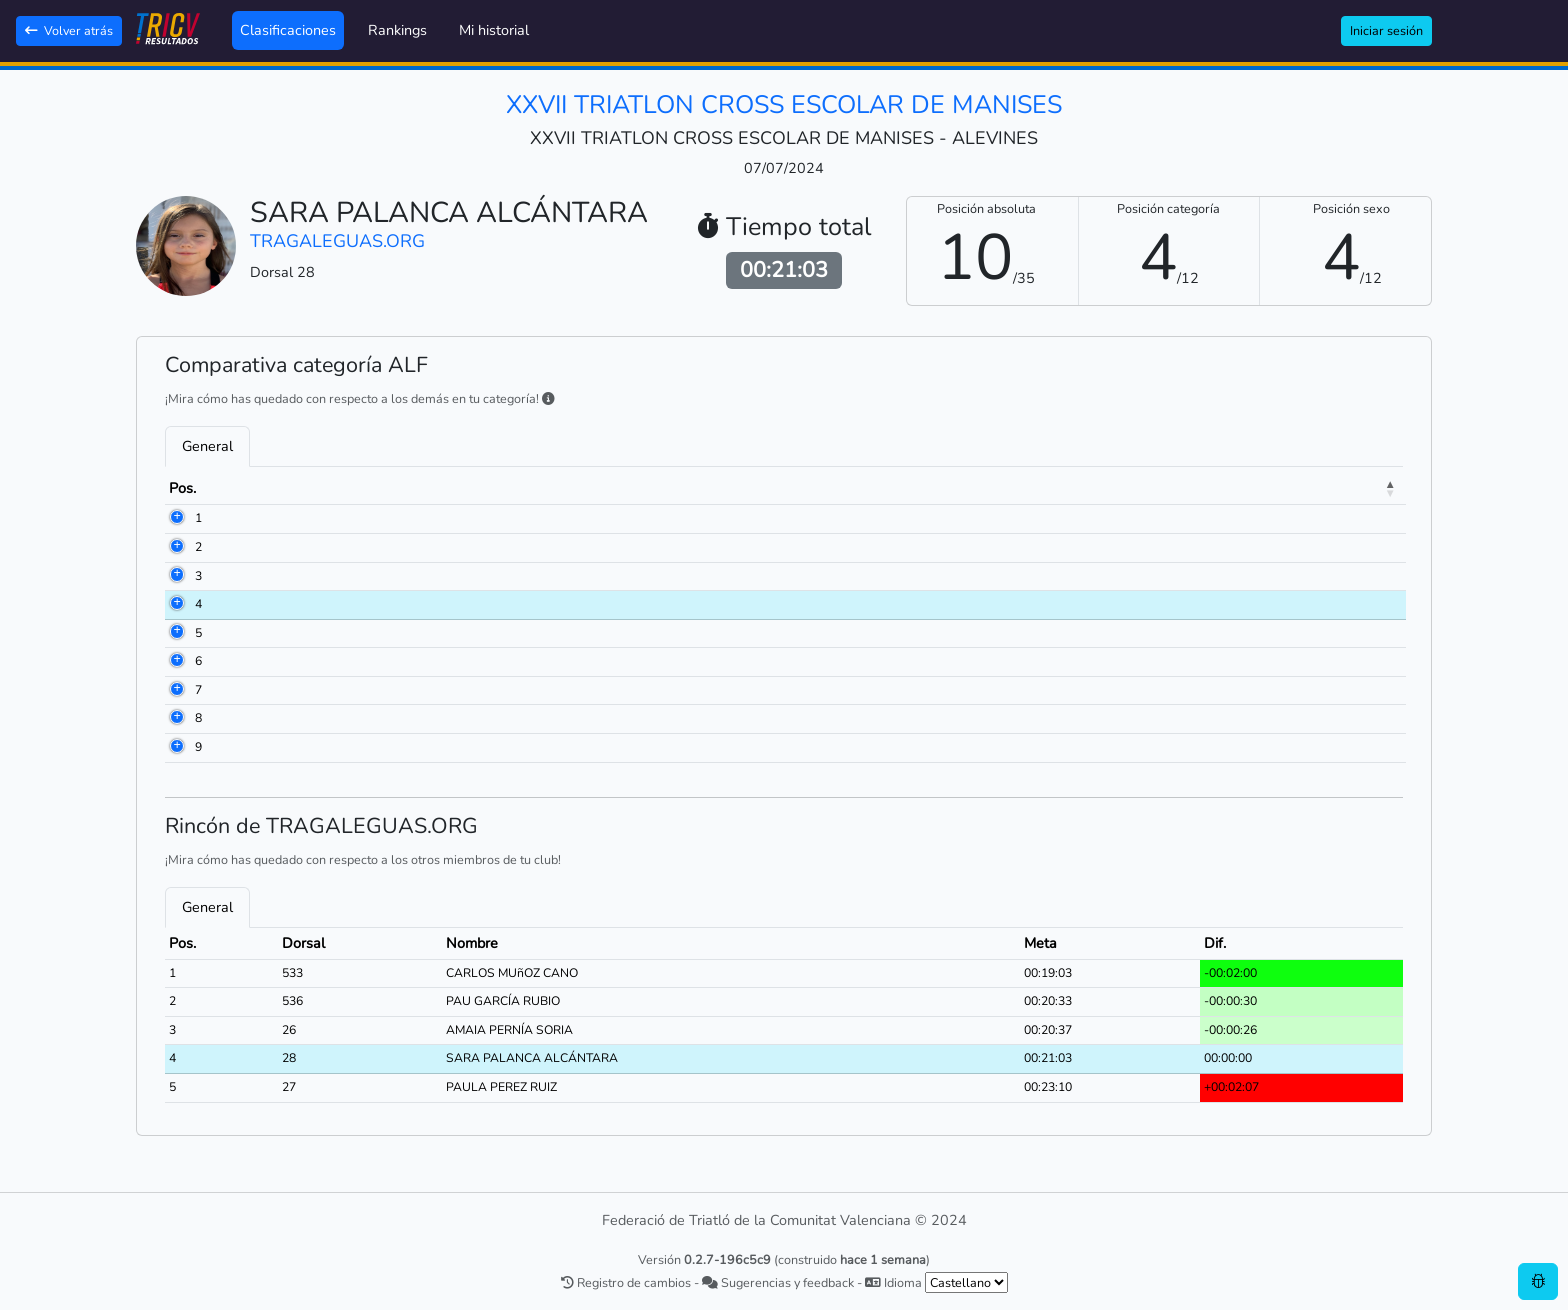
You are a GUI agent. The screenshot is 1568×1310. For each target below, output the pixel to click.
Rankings (397, 30)
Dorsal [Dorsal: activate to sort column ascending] (279, 488)
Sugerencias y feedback (778, 1282)
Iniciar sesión (1386, 30)
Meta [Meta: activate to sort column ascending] (1219, 488)
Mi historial (494, 30)
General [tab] (207, 446)
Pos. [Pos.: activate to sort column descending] (182, 488)
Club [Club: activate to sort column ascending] (704, 488)
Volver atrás (69, 30)
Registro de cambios (626, 1282)
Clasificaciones (288, 30)
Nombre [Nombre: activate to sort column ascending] (401, 488)
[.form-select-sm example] (966, 1282)
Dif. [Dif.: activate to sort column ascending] (1314, 488)
